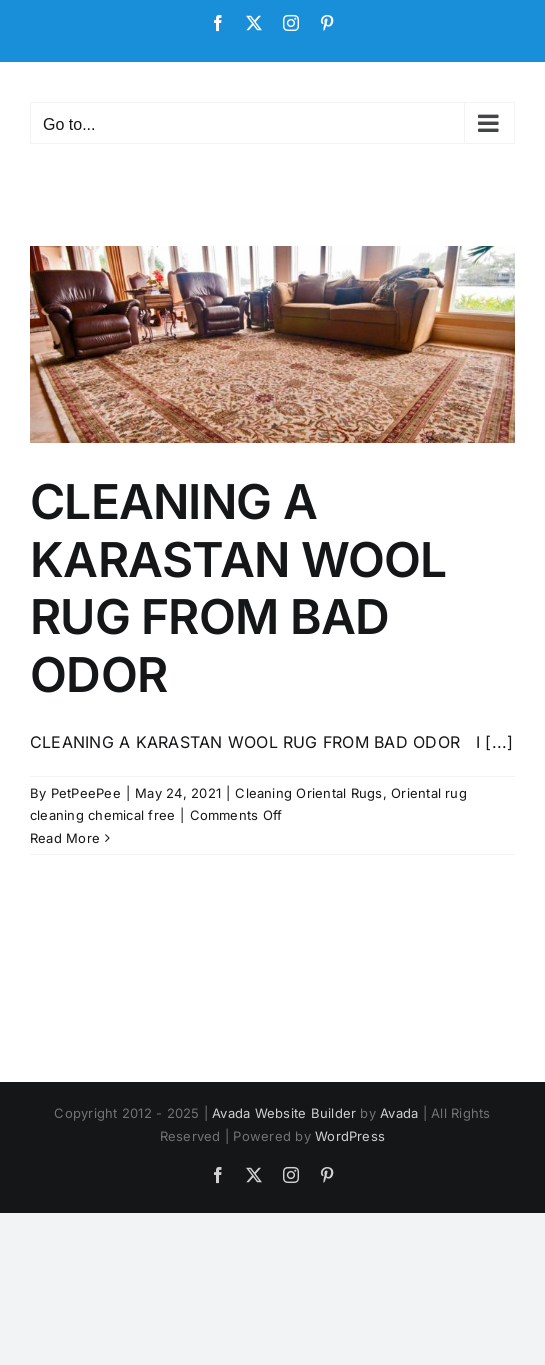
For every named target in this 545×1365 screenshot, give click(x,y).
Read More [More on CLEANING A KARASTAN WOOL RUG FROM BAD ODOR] (65, 838)
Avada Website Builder (284, 1113)
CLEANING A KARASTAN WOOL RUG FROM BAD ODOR (238, 588)
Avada (399, 1113)
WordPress (350, 1136)
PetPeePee (86, 793)
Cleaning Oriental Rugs (308, 793)
